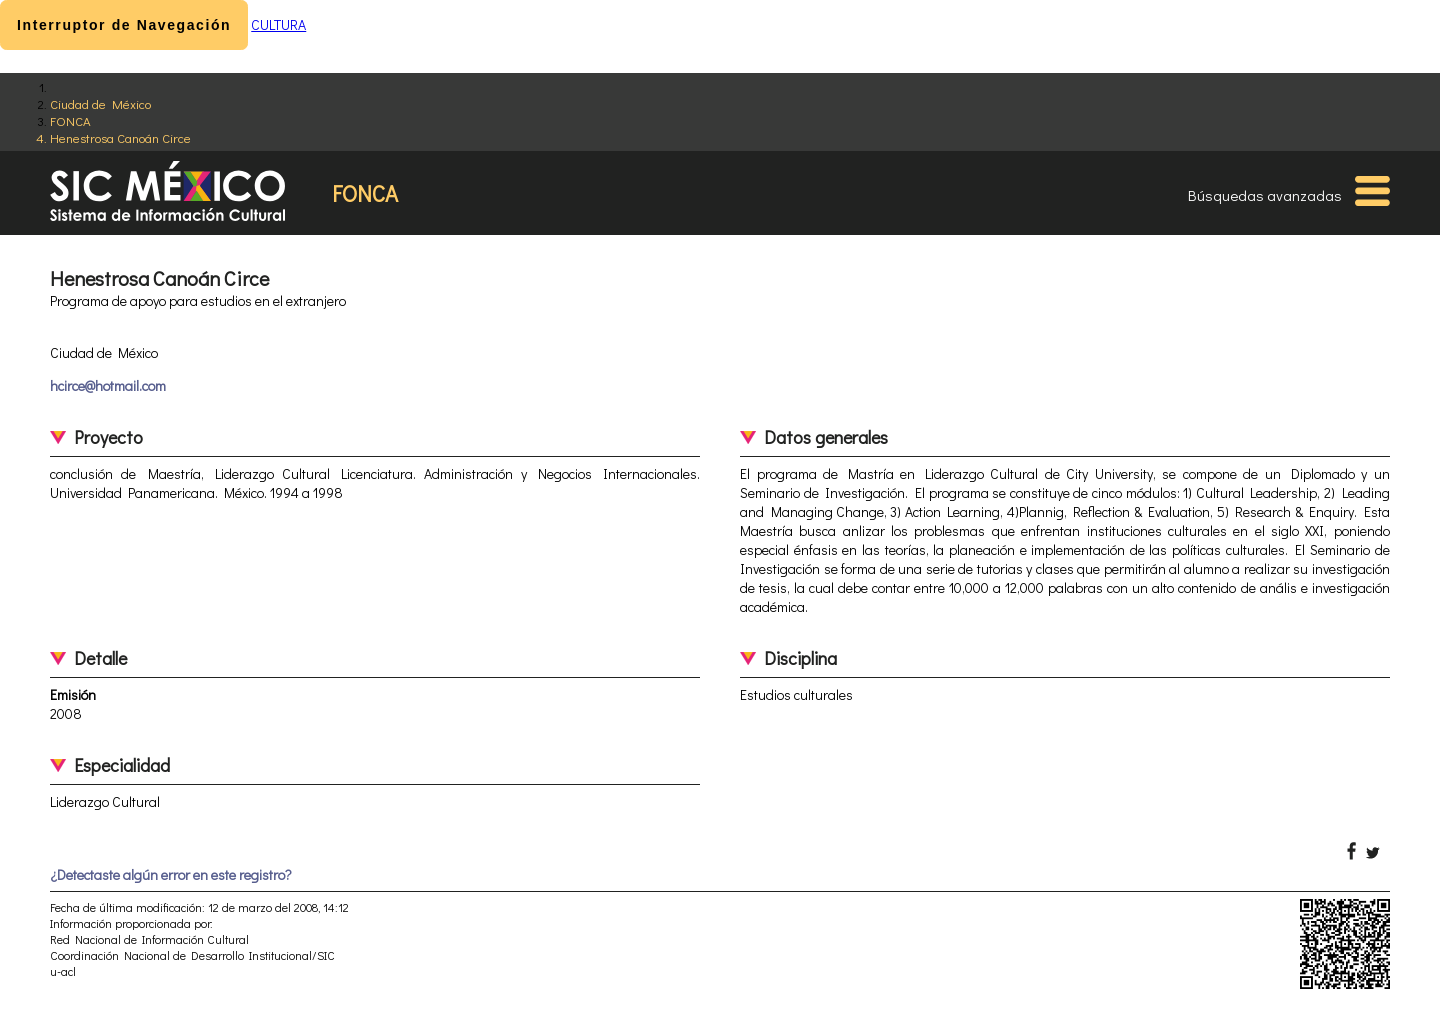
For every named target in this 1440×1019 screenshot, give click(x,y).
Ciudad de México (100, 103)
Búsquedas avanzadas (1265, 195)
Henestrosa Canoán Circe (120, 137)
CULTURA (278, 24)
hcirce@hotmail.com (108, 385)
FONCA (70, 120)
